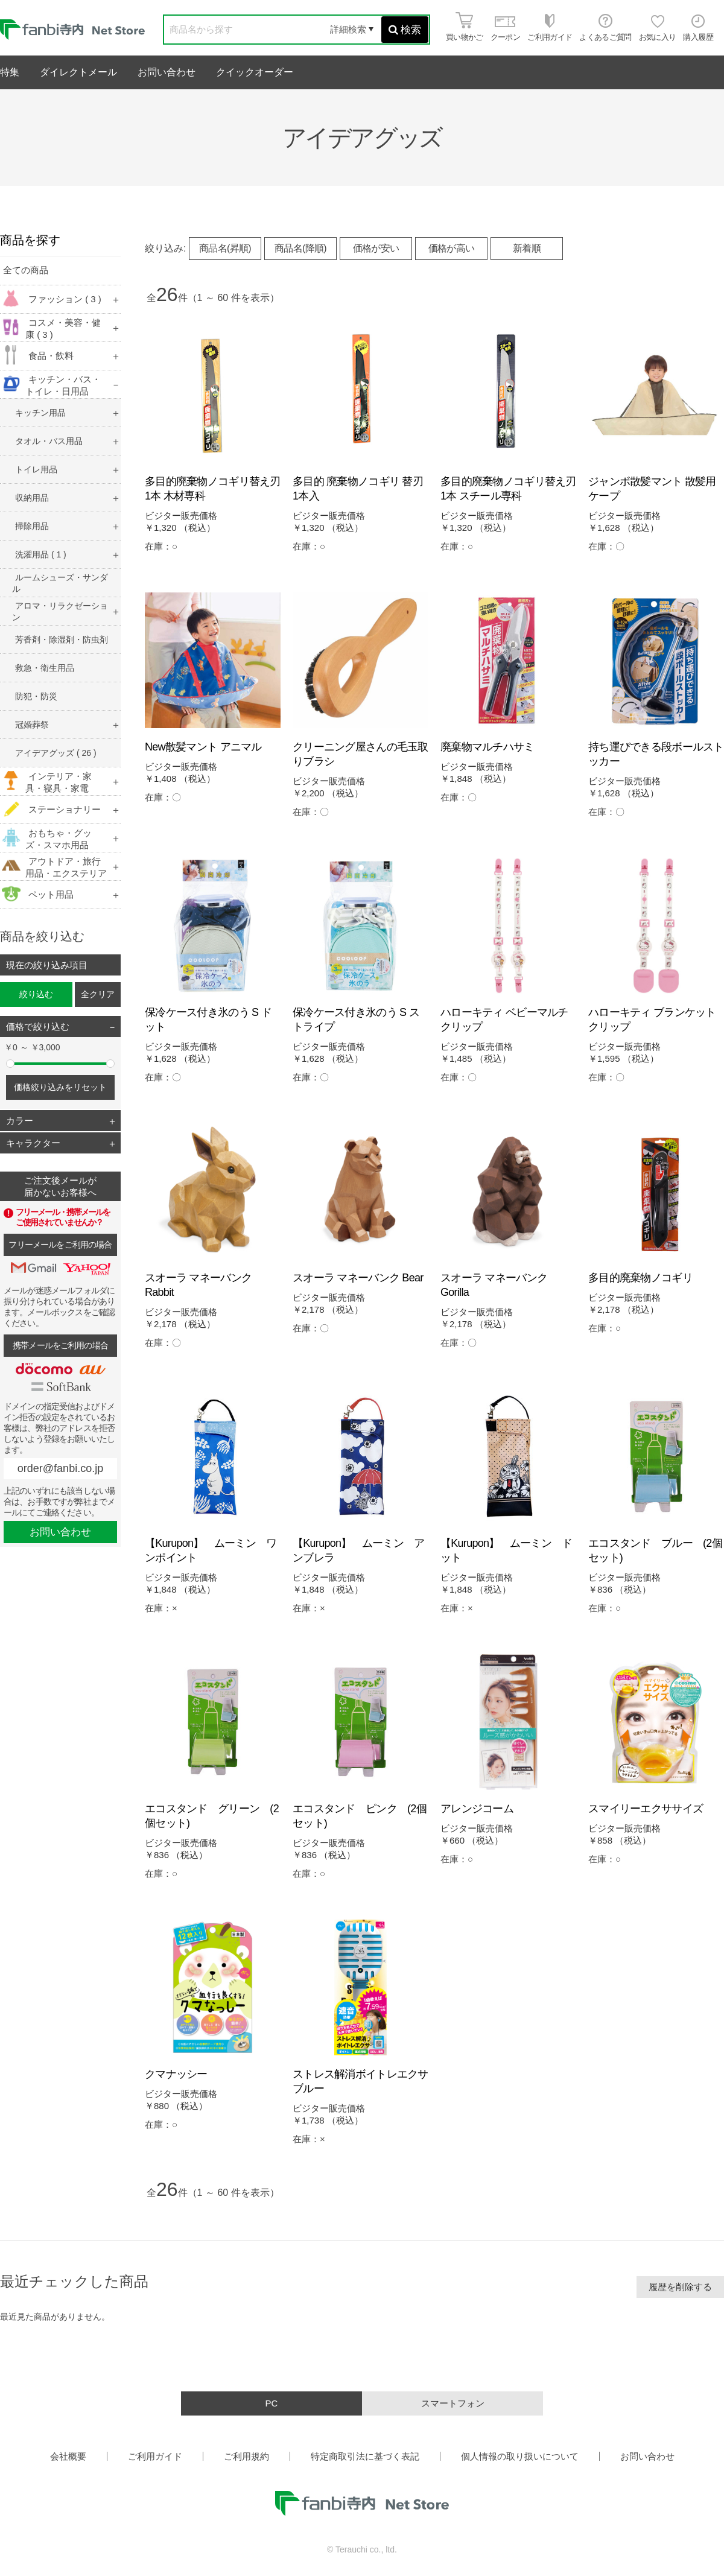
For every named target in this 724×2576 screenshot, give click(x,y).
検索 (405, 30)
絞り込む (36, 994)
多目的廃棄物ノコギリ (640, 1278)
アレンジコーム (476, 1809)
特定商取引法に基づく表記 (365, 2456)
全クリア (98, 994)
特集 (9, 72)
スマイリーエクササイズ (645, 1809)
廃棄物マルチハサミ (487, 747)
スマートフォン (452, 2403)
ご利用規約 (246, 2456)
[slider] (10, 1063)
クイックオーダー (254, 72)
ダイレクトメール (78, 72)
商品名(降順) (300, 248)
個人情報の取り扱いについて (520, 2456)
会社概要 (68, 2456)
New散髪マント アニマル (203, 747)
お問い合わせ (166, 72)
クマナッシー (176, 2074)
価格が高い (451, 248)
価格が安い (376, 248)
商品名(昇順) (225, 248)
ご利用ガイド (155, 2456)
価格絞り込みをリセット (60, 1087)
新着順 (527, 248)
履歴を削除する (680, 2287)
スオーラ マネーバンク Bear (358, 1278)
